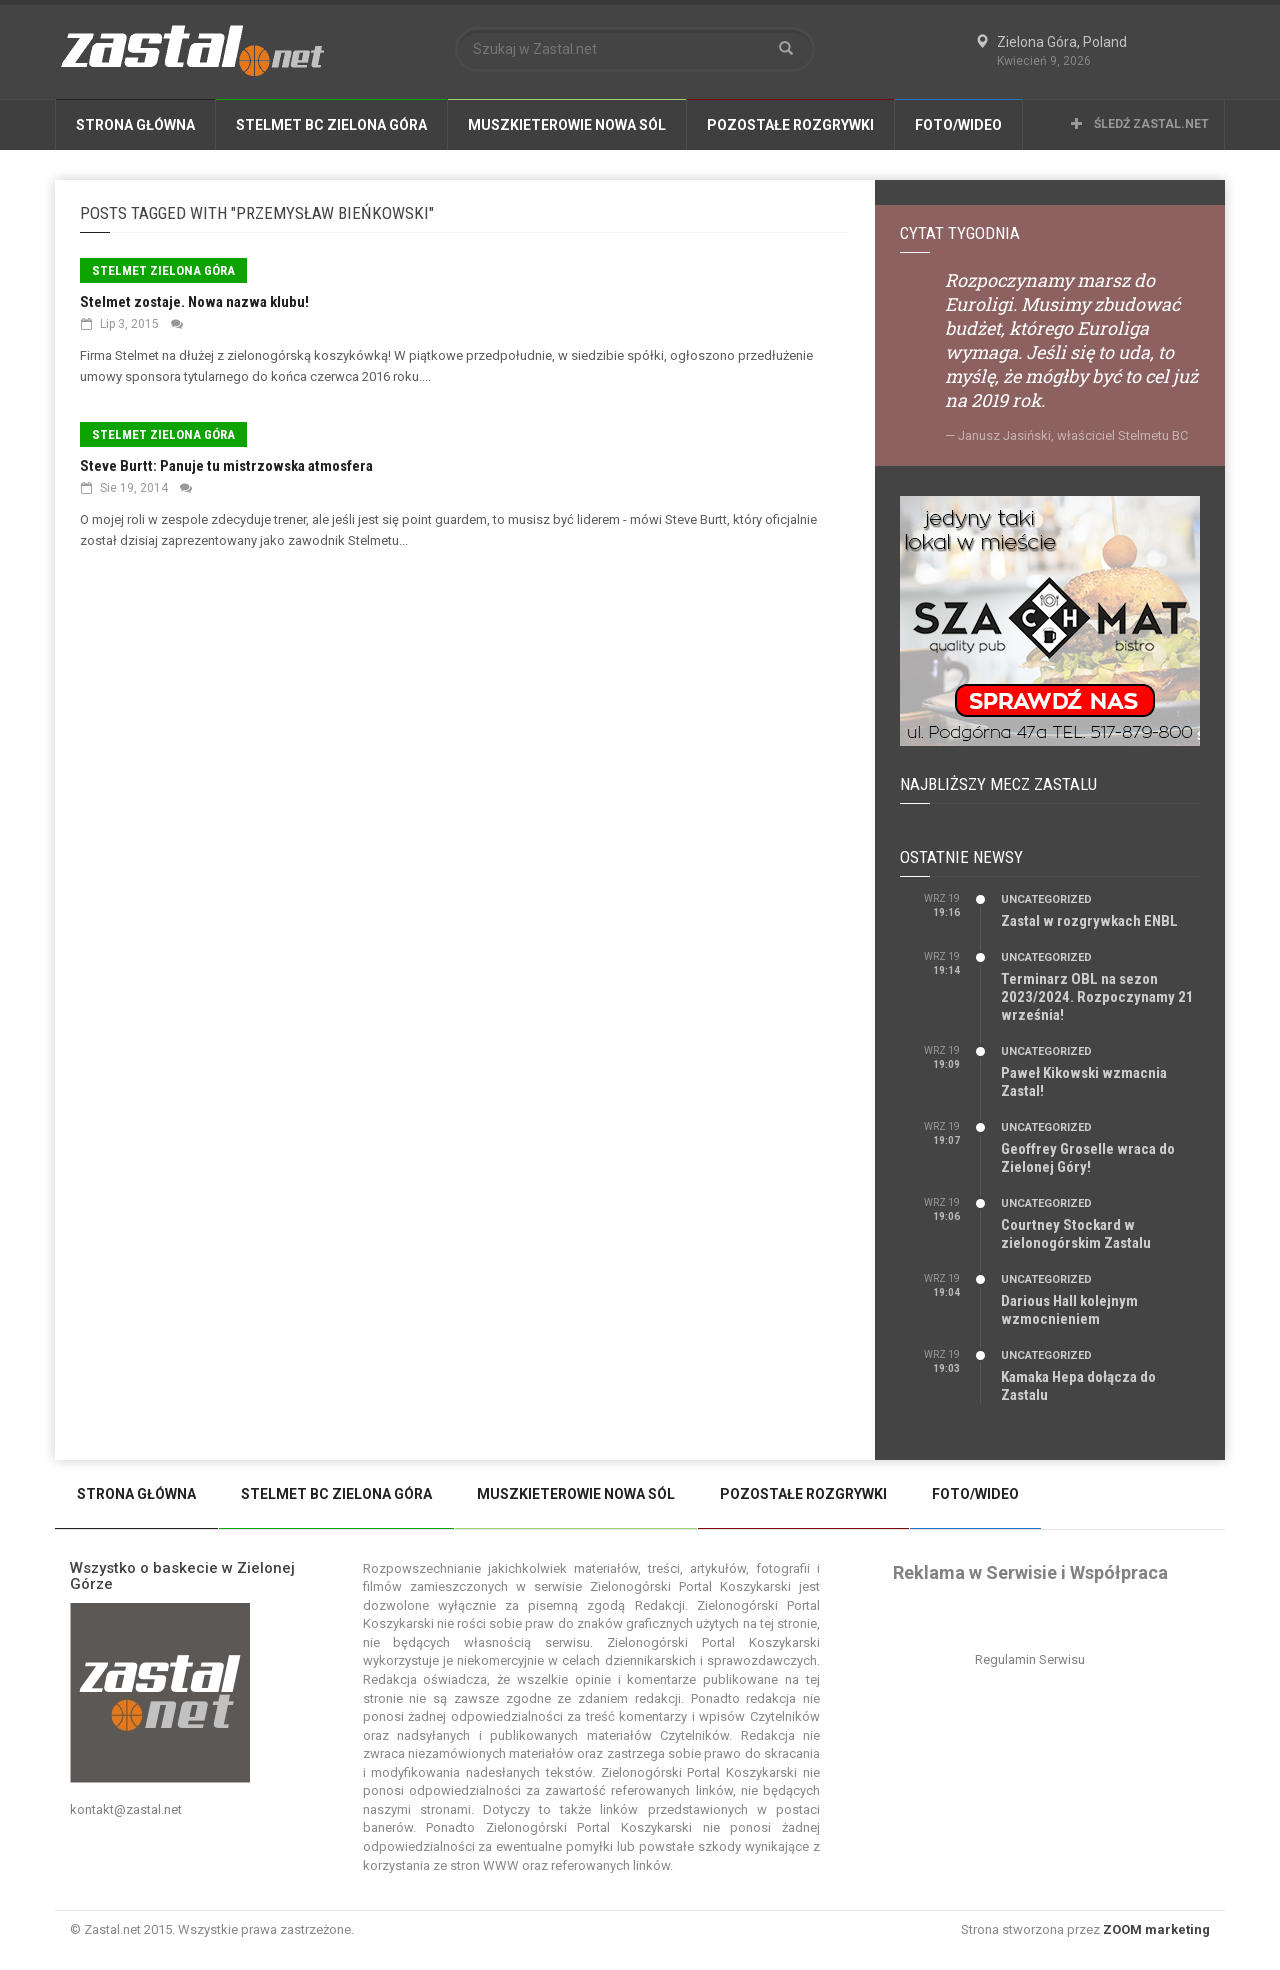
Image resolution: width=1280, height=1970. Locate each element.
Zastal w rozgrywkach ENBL (1089, 921)
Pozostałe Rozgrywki (790, 125)
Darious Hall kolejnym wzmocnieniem (1069, 1310)
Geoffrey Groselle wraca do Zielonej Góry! (1088, 1158)
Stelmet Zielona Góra (163, 270)
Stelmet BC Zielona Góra (331, 125)
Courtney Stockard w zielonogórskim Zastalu (1076, 1234)
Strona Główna (135, 125)
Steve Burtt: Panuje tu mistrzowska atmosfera (226, 466)
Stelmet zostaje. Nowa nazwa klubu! (194, 302)
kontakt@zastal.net (126, 1809)
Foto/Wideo (958, 125)
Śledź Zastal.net (1140, 124)
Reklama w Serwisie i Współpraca (1030, 1572)
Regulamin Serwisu (1030, 1659)
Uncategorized (1046, 899)
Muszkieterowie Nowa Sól (567, 125)
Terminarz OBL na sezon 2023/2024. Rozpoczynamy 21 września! (1097, 997)
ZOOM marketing (1156, 1929)
